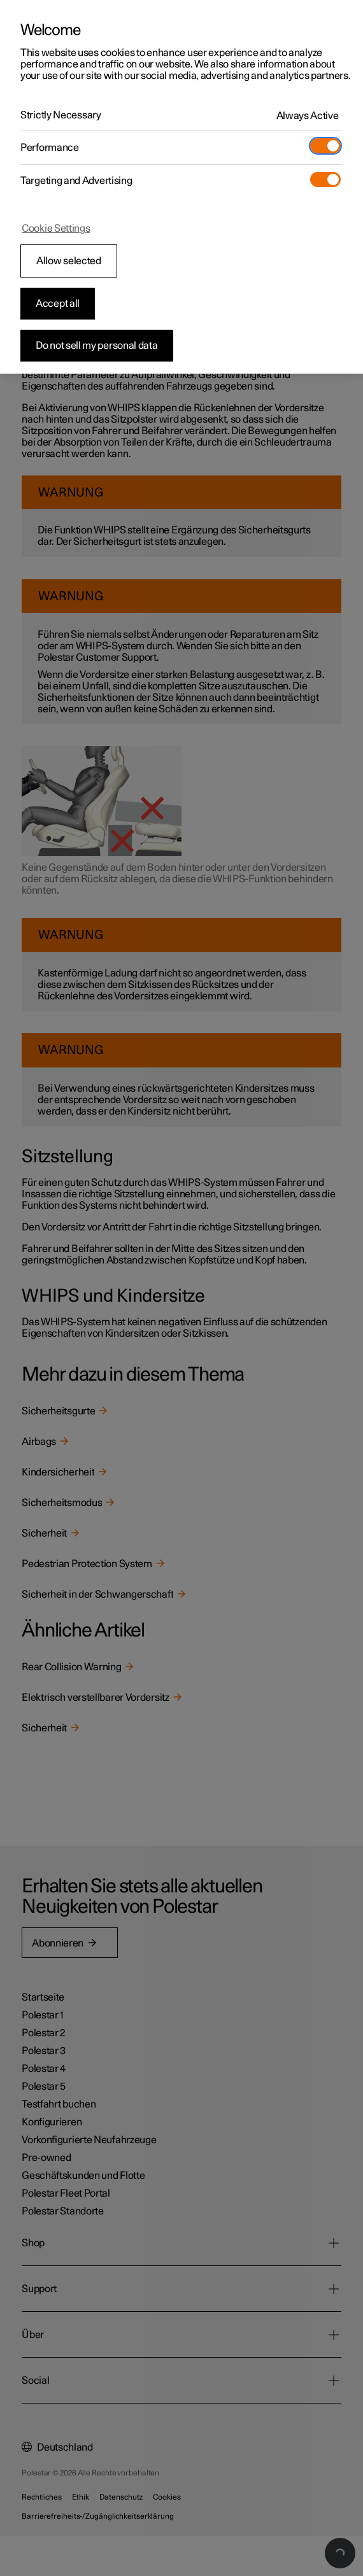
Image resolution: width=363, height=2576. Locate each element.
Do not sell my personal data (97, 346)
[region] (181, 187)
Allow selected (68, 261)
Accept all (58, 304)
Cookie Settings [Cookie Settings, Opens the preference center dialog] (56, 228)
